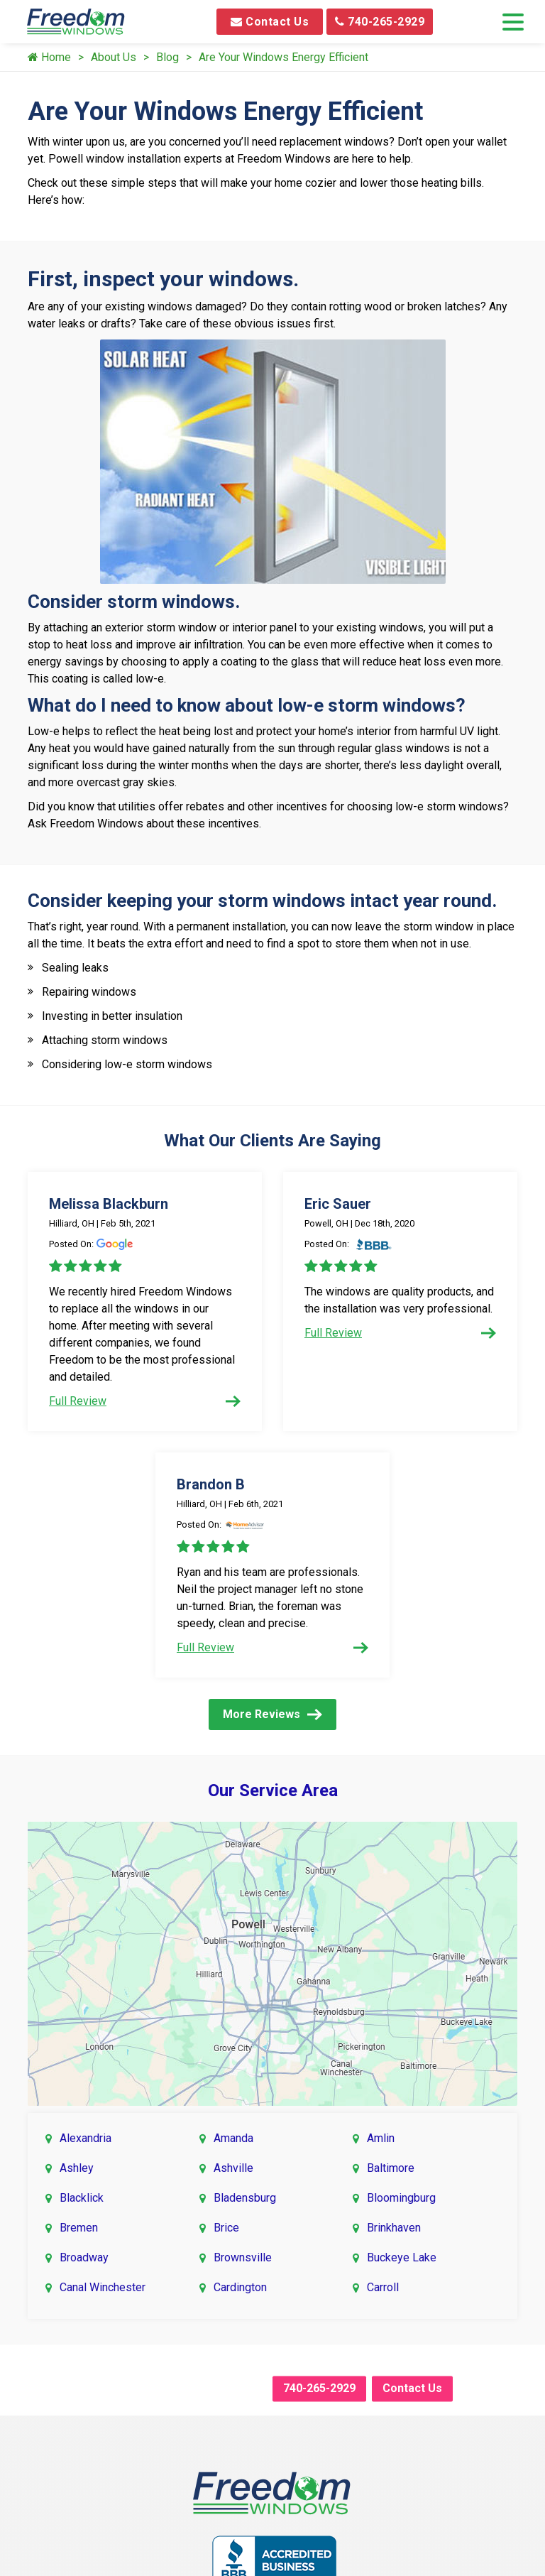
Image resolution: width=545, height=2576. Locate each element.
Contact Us (270, 21)
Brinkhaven (394, 2227)
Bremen (79, 2227)
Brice (226, 2227)
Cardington (240, 2287)
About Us (113, 57)
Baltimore (390, 2168)
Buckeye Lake (401, 2257)
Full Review (145, 1401)
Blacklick (82, 2198)
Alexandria (85, 2138)
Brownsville (243, 2257)
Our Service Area (273, 1790)
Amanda (233, 2138)
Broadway (84, 2257)
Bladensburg (245, 2198)
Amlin (381, 2138)
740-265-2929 (379, 21)
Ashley (77, 2168)
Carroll (383, 2287)
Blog (167, 57)
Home (49, 57)
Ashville (233, 2168)
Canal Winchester (102, 2287)
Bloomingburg (401, 2198)
